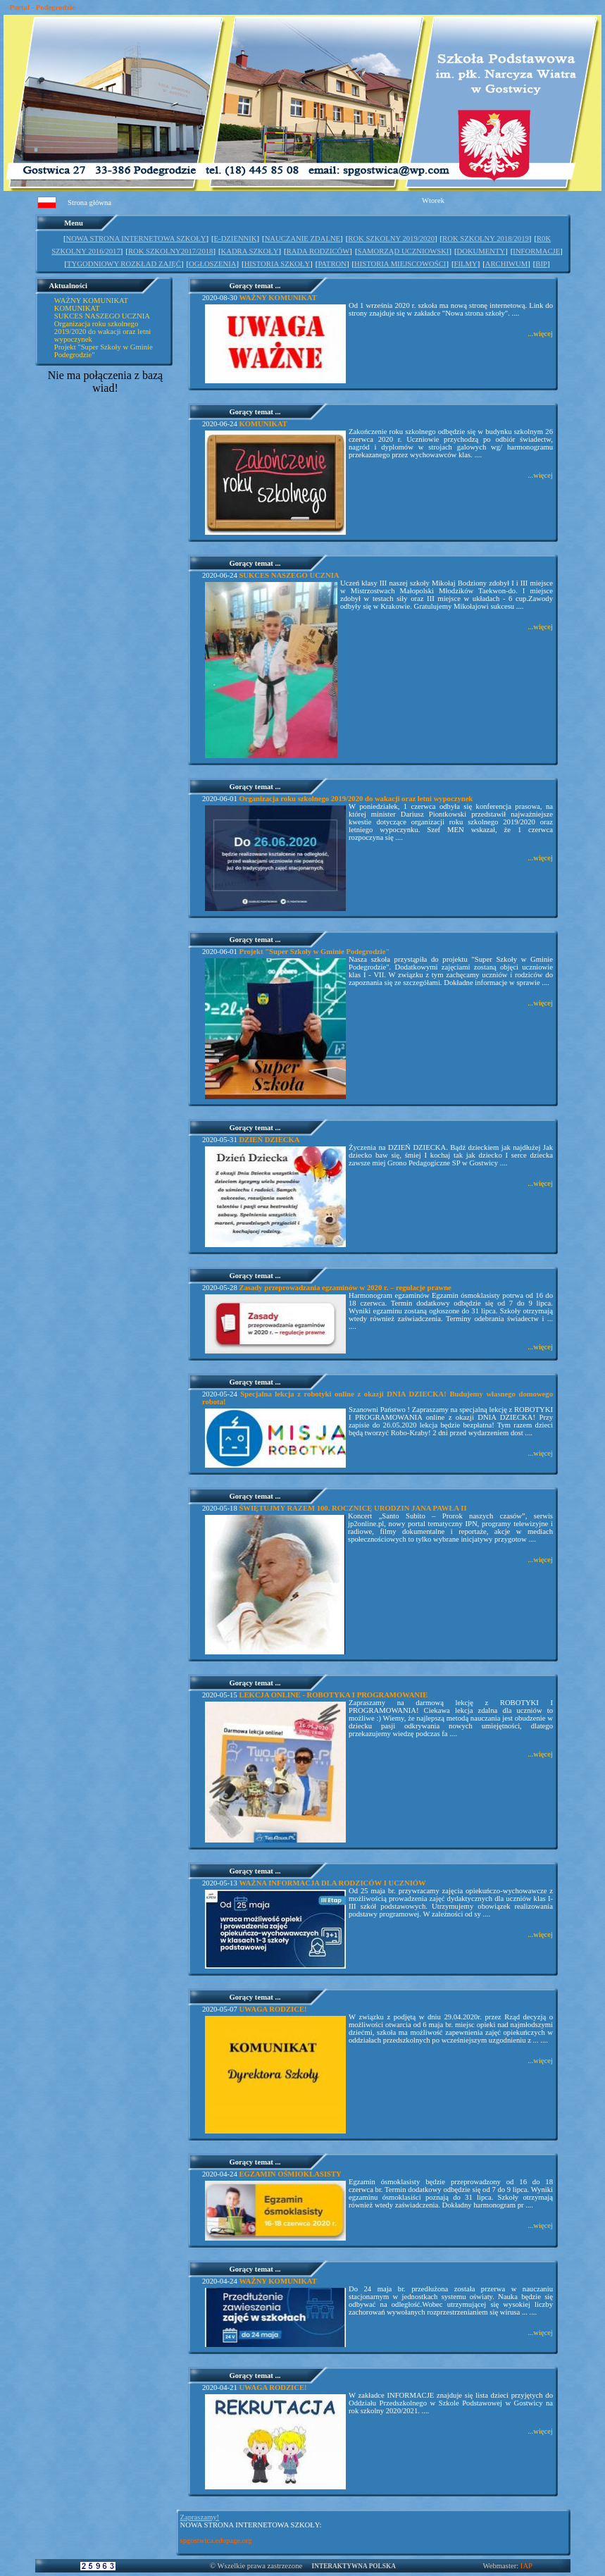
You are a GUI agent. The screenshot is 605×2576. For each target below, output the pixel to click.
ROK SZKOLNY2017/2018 (170, 251)
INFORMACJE (536, 251)
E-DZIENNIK (235, 238)
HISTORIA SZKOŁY (277, 264)
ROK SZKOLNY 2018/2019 (485, 238)
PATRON (332, 264)
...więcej (540, 334)
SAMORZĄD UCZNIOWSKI (403, 251)
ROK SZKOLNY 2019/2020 (391, 238)
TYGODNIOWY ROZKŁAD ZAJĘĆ (124, 264)
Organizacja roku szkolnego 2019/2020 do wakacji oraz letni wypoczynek (102, 331)
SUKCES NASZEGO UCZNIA (102, 316)
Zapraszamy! (200, 2517)
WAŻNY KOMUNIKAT (91, 300)
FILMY (466, 264)
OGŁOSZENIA (212, 264)
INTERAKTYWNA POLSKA (354, 2566)
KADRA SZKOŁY (250, 251)
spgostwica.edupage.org (216, 2540)
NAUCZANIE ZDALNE (302, 238)
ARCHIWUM (506, 264)
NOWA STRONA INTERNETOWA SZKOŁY (136, 238)
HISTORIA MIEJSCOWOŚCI (400, 264)
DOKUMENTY (481, 251)
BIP (541, 264)
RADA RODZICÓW (318, 251)
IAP (526, 2566)
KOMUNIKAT (77, 308)
